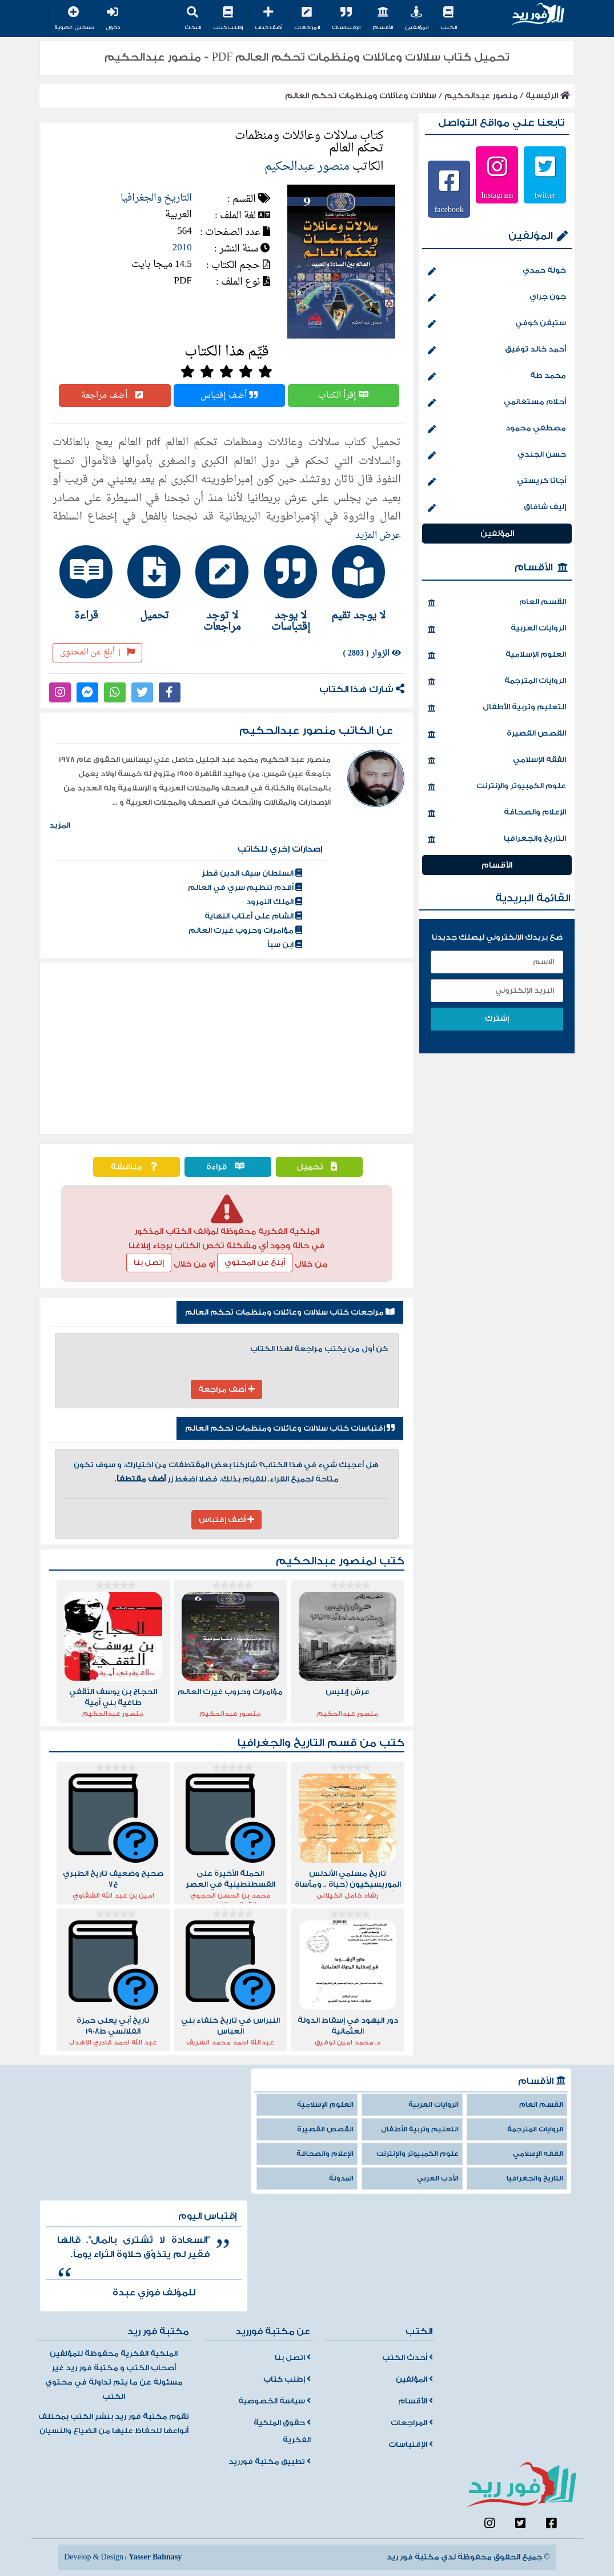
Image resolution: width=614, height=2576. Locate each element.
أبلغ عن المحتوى (97, 652)
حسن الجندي (497, 456)
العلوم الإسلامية (497, 656)
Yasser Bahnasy (155, 2557)
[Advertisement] (227, 1048)
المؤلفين (416, 18)
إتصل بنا (149, 1262)
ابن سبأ (284, 944)
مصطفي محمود (497, 429)
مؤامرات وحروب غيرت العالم (245, 930)
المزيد (59, 825)
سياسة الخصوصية (274, 2401)
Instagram (497, 195)
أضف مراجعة (115, 395)
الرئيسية (547, 96)
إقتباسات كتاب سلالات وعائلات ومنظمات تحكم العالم (290, 1428)
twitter (545, 195)
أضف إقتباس (229, 395)
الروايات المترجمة (497, 682)
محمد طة (497, 377)
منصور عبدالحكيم (480, 96)
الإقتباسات (346, 18)
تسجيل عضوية (74, 18)
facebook (449, 209)
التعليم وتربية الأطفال (497, 708)
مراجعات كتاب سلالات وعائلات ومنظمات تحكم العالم (290, 1312)
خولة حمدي (497, 271)
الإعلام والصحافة (497, 813)
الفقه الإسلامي (497, 761)
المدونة (341, 2178)
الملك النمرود (274, 902)
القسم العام (497, 603)
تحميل (319, 1167)
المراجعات (307, 18)
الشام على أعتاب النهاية (253, 916)
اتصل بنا (293, 2357)
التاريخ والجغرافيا (156, 198)
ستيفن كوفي (497, 324)
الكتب (448, 18)
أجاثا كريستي (497, 482)
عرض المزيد (378, 535)
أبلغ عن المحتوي (254, 1262)
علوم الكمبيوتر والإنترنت (497, 787)
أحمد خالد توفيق (497, 350)
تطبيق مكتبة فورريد (269, 2461)
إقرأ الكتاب (343, 395)
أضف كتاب (268, 18)
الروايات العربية (497, 629)
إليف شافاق (497, 508)
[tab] (363, 583)
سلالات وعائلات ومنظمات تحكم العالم (360, 96)
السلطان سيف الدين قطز (252, 873)
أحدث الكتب (407, 2357)
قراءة (228, 1167)
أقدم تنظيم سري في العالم (245, 887)
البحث (192, 18)
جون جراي (497, 298)
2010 (182, 247)
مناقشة (136, 1167)
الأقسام (382, 18)
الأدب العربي (438, 2178)
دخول (113, 18)
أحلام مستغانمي (497, 403)
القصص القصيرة (497, 734)
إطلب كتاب (228, 18)
